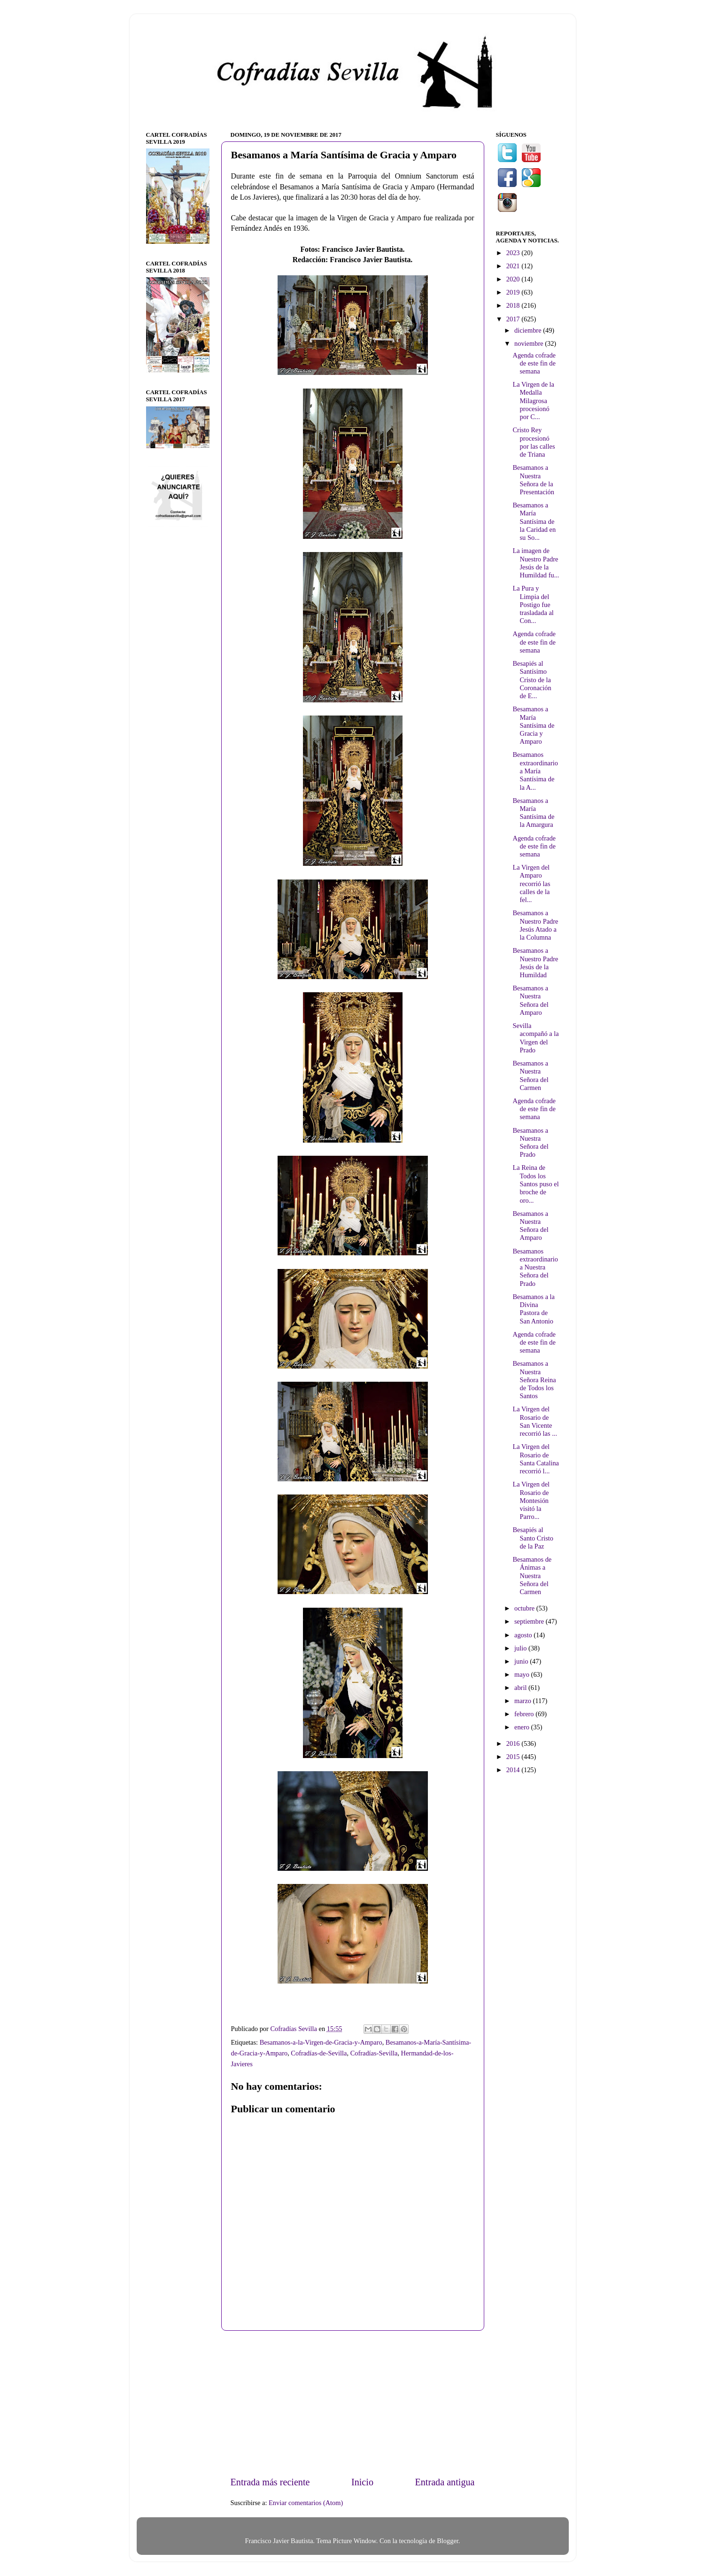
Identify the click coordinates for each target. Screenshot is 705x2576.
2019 (513, 292)
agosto (524, 1635)
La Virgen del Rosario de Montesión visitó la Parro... (531, 1500)
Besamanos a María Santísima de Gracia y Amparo (533, 725)
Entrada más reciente (270, 2482)
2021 (513, 266)
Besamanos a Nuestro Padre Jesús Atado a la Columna (535, 925)
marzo (523, 1700)
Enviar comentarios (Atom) (306, 2502)
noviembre (529, 343)
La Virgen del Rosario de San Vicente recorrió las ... (534, 1421)
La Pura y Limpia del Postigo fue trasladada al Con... (532, 604)
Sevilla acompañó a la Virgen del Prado (535, 1038)
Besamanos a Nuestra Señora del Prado (530, 1143)
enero (522, 1727)
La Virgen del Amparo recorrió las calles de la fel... (531, 883)
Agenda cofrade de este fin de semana (534, 363)
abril (521, 1687)
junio (522, 1661)
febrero (524, 1714)
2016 (513, 1743)
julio (521, 1648)
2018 (513, 305)
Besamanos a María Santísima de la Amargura (533, 813)
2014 (513, 1770)
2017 (513, 319)
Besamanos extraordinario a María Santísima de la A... (535, 771)
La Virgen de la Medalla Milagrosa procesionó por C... (533, 400)
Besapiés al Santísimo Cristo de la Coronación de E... (531, 680)
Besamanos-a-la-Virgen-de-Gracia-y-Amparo (321, 2042)
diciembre (528, 330)
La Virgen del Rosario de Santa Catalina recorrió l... (535, 1459)
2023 (513, 253)
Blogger (447, 2541)
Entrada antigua (444, 2482)
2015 (513, 1756)
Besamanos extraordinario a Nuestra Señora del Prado (535, 1267)
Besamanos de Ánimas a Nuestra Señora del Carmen (531, 1575)
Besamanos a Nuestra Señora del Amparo (530, 1000)
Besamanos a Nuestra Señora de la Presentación (533, 480)
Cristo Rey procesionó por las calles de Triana (533, 442)
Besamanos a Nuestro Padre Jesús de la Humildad (535, 963)
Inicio (362, 2482)
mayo (522, 1674)
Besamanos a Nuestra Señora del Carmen (530, 1075)
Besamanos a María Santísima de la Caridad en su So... (534, 521)
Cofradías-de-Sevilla (319, 2053)
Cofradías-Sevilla (374, 2053)
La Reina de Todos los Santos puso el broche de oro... (535, 1184)
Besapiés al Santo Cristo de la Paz (532, 1538)
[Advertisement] (352, 2403)
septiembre (530, 1621)
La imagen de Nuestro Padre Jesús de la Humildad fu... (535, 563)
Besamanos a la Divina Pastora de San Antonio (533, 1309)
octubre (525, 1608)
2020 (513, 279)
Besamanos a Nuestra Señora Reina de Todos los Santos (534, 1380)
